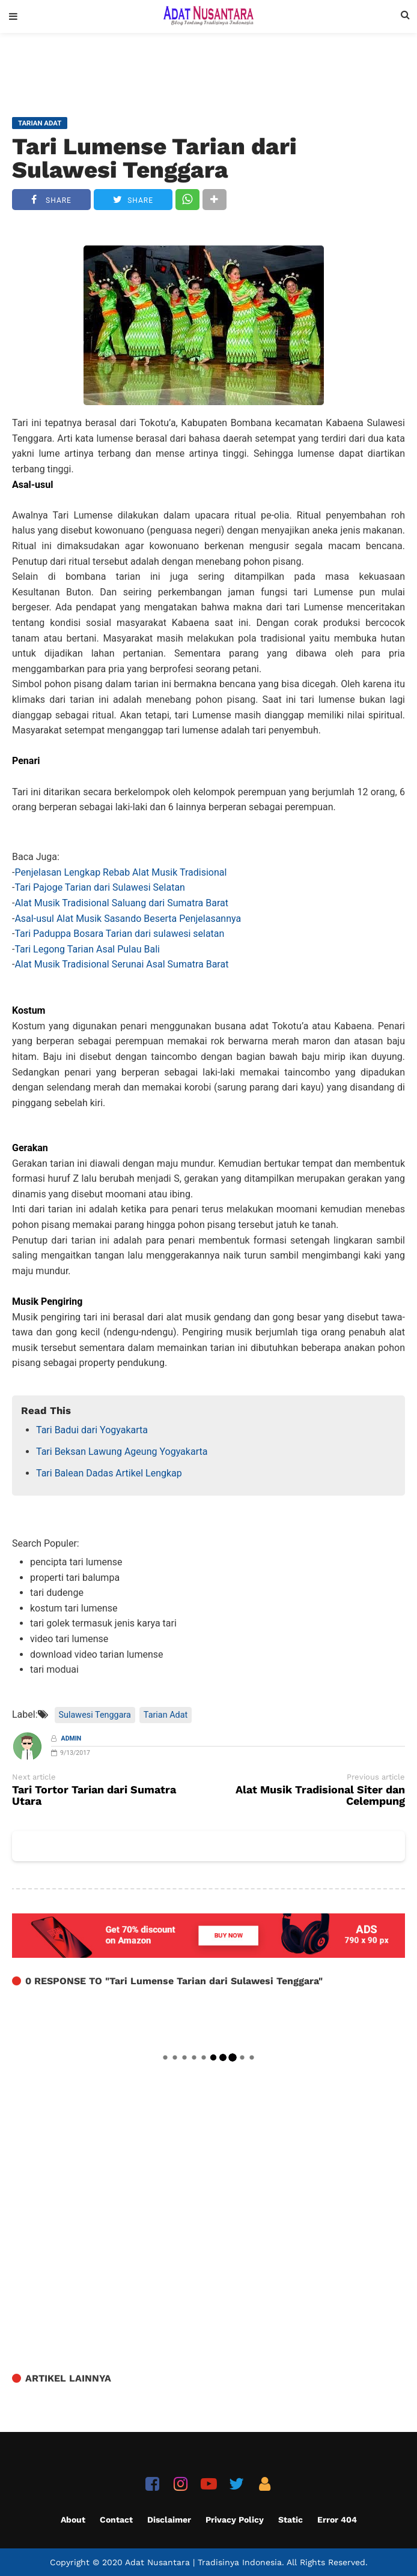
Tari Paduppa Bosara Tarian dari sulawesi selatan (119, 933)
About (73, 2519)
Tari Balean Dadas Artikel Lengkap (109, 1473)
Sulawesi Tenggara (95, 1715)
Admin (71, 1738)
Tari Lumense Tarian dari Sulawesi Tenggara (154, 158)
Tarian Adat (165, 1715)
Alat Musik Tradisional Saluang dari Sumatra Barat (121, 903)
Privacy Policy (234, 2519)
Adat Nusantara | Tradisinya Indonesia (203, 2562)
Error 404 (337, 2519)
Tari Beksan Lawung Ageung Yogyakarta (121, 1451)
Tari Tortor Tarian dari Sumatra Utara (94, 1795)
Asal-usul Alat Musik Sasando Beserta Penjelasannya (127, 918)
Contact (116, 2519)
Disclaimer (169, 2519)
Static (290, 2519)
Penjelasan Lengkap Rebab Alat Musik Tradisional (120, 872)
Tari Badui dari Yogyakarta (92, 1430)
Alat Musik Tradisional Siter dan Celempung (320, 1795)
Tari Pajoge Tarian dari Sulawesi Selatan (99, 887)
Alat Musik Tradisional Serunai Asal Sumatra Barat (121, 964)
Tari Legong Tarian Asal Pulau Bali (87, 949)
